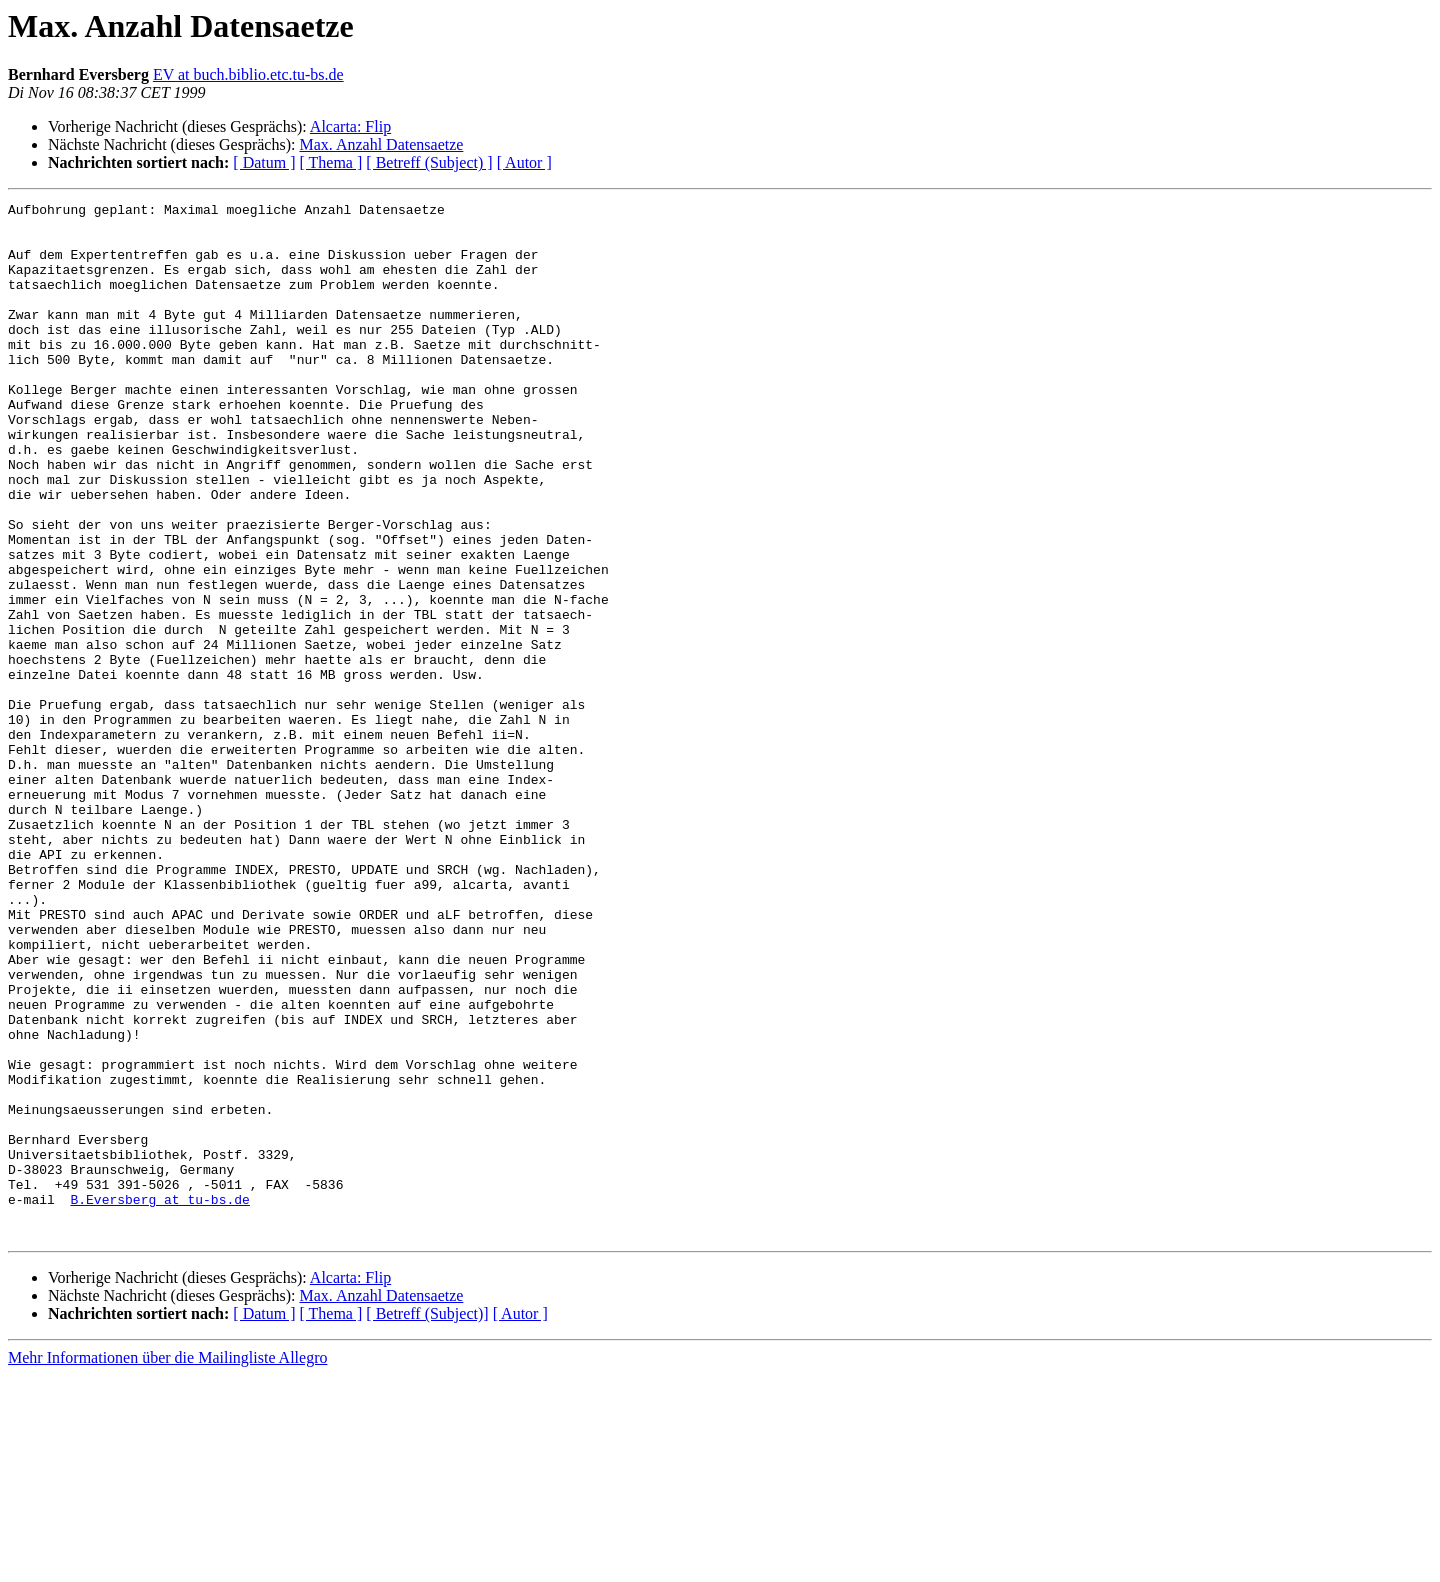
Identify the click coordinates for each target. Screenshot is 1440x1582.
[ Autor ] (524, 162)
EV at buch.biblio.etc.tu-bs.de (248, 74)
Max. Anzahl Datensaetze (381, 144)
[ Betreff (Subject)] (427, 1520)
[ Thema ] (331, 162)
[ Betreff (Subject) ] (429, 162)
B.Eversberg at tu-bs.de (159, 1400)
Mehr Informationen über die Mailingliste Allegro (167, 1564)
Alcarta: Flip (350, 126)
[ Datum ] (264, 162)
